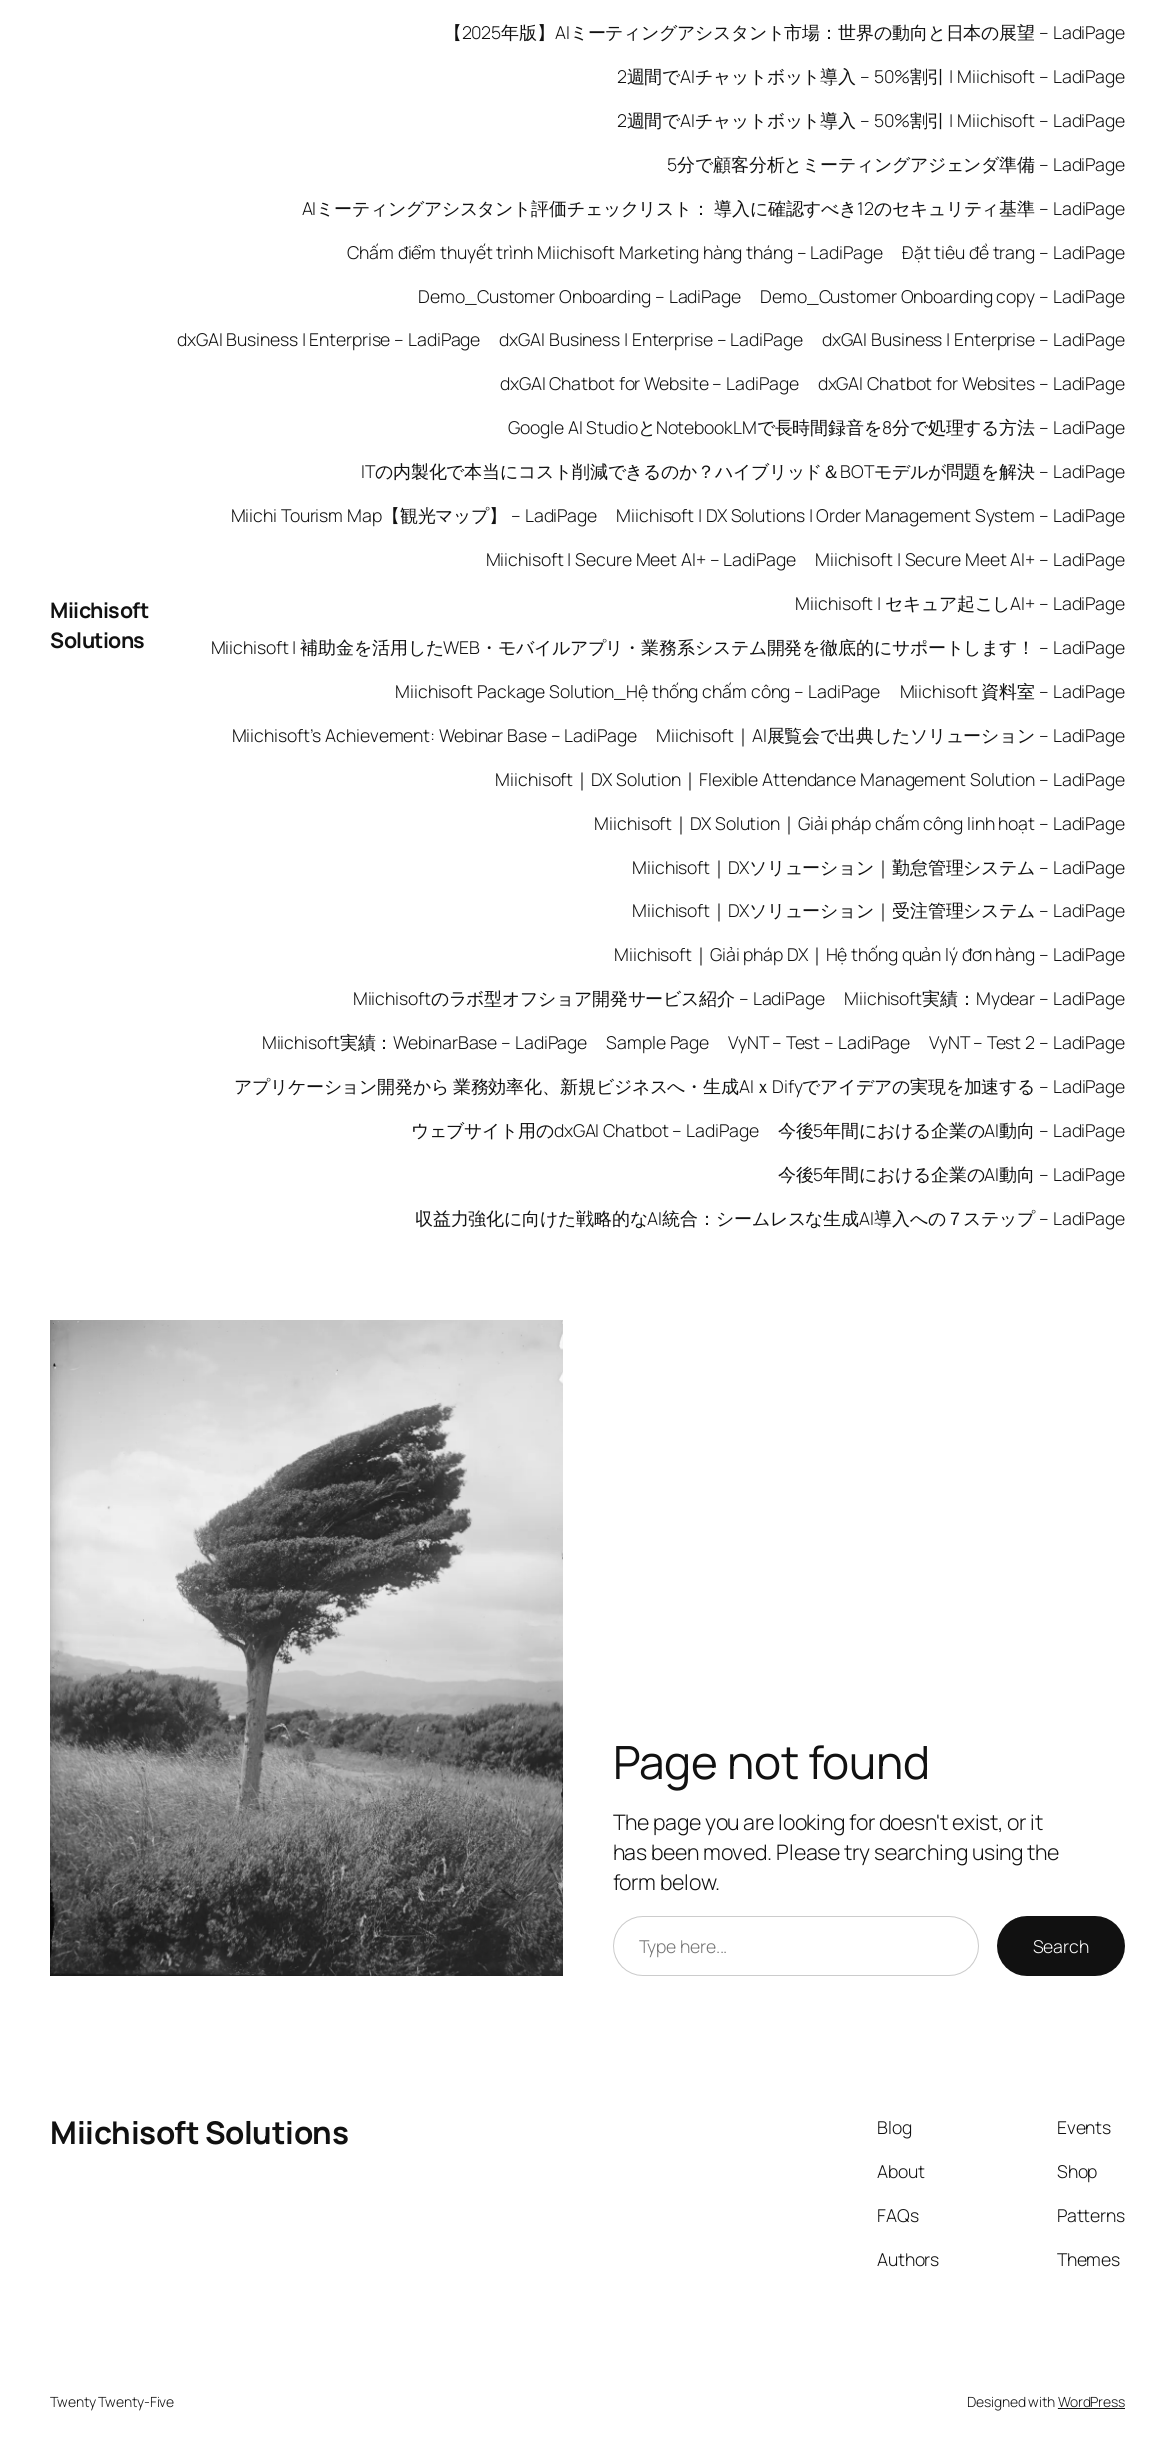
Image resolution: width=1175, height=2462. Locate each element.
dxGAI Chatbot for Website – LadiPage (649, 383)
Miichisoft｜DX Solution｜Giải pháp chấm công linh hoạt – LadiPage (859, 823)
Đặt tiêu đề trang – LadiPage (1013, 252)
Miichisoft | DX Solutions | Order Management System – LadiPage (870, 515)
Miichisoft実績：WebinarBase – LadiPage (425, 1042)
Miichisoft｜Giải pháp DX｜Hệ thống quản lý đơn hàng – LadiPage (869, 954)
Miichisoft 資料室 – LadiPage (1013, 691)
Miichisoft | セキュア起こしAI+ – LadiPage (960, 603)
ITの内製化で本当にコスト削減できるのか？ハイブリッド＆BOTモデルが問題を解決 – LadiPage (743, 471)
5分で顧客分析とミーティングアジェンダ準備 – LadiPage (896, 164)
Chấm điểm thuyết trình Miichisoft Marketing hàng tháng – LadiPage (615, 252)
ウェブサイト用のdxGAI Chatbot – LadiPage (585, 1130)
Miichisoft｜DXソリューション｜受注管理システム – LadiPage (878, 910)
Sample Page (657, 1042)
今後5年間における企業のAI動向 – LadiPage (951, 1130)
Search (1061, 1946)
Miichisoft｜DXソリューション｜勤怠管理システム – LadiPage (878, 867)
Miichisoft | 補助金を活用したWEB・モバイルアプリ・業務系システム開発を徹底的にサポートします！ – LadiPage (668, 647)
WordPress (1091, 2401)
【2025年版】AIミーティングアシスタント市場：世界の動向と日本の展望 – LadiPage (784, 32)
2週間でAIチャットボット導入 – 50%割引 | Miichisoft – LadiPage (871, 76)
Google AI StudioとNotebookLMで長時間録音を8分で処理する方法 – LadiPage (816, 427)
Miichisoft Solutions (99, 624)
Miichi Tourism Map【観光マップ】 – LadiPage (414, 515)
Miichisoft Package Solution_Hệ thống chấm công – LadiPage (637, 691)
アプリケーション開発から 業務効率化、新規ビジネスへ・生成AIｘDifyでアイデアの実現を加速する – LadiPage (679, 1086)
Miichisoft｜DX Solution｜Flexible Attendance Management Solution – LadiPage (810, 779)
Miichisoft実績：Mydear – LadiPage (984, 998)
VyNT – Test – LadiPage (819, 1042)
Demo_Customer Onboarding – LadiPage (579, 296)
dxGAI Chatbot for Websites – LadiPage (971, 383)
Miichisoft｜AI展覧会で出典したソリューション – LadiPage (890, 735)
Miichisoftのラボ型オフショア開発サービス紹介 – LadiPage (589, 998)
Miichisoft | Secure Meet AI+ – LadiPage (641, 559)
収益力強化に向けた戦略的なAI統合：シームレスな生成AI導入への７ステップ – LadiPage (770, 1218)
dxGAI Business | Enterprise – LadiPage (328, 339)
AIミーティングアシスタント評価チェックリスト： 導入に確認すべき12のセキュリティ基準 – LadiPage (714, 208)
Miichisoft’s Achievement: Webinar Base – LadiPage (434, 735)
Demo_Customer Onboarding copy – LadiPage (942, 296)
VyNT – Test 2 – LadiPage (1027, 1042)
